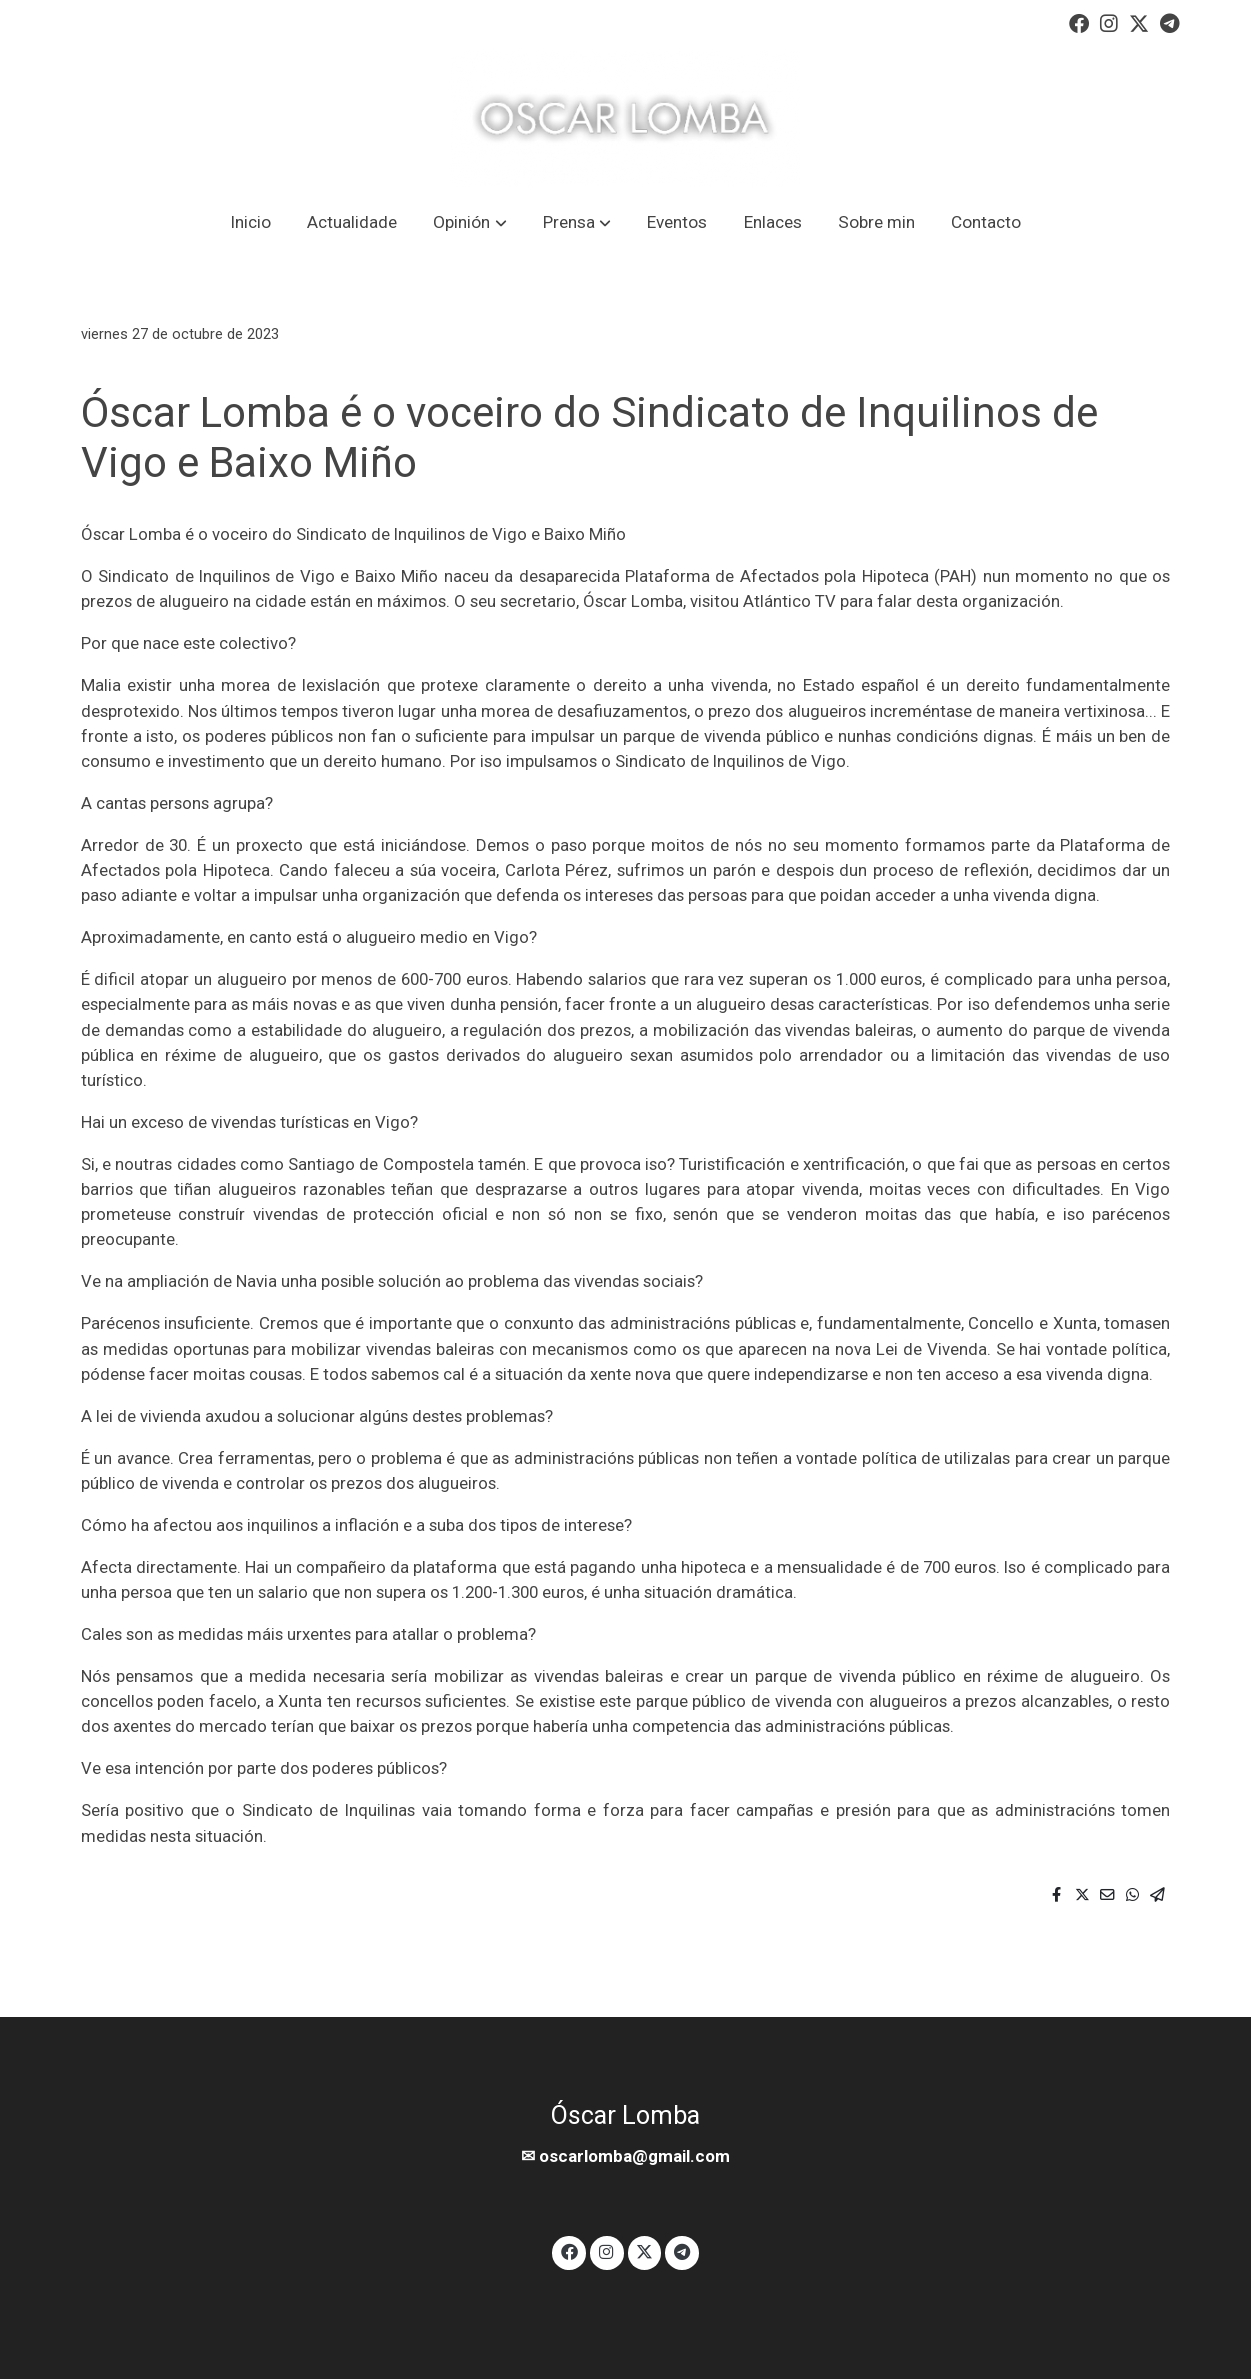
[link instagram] (1109, 22)
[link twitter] (1139, 22)
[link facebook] (1079, 22)
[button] (470, 222)
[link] (626, 119)
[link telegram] (1170, 22)
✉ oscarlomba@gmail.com (625, 2156)
